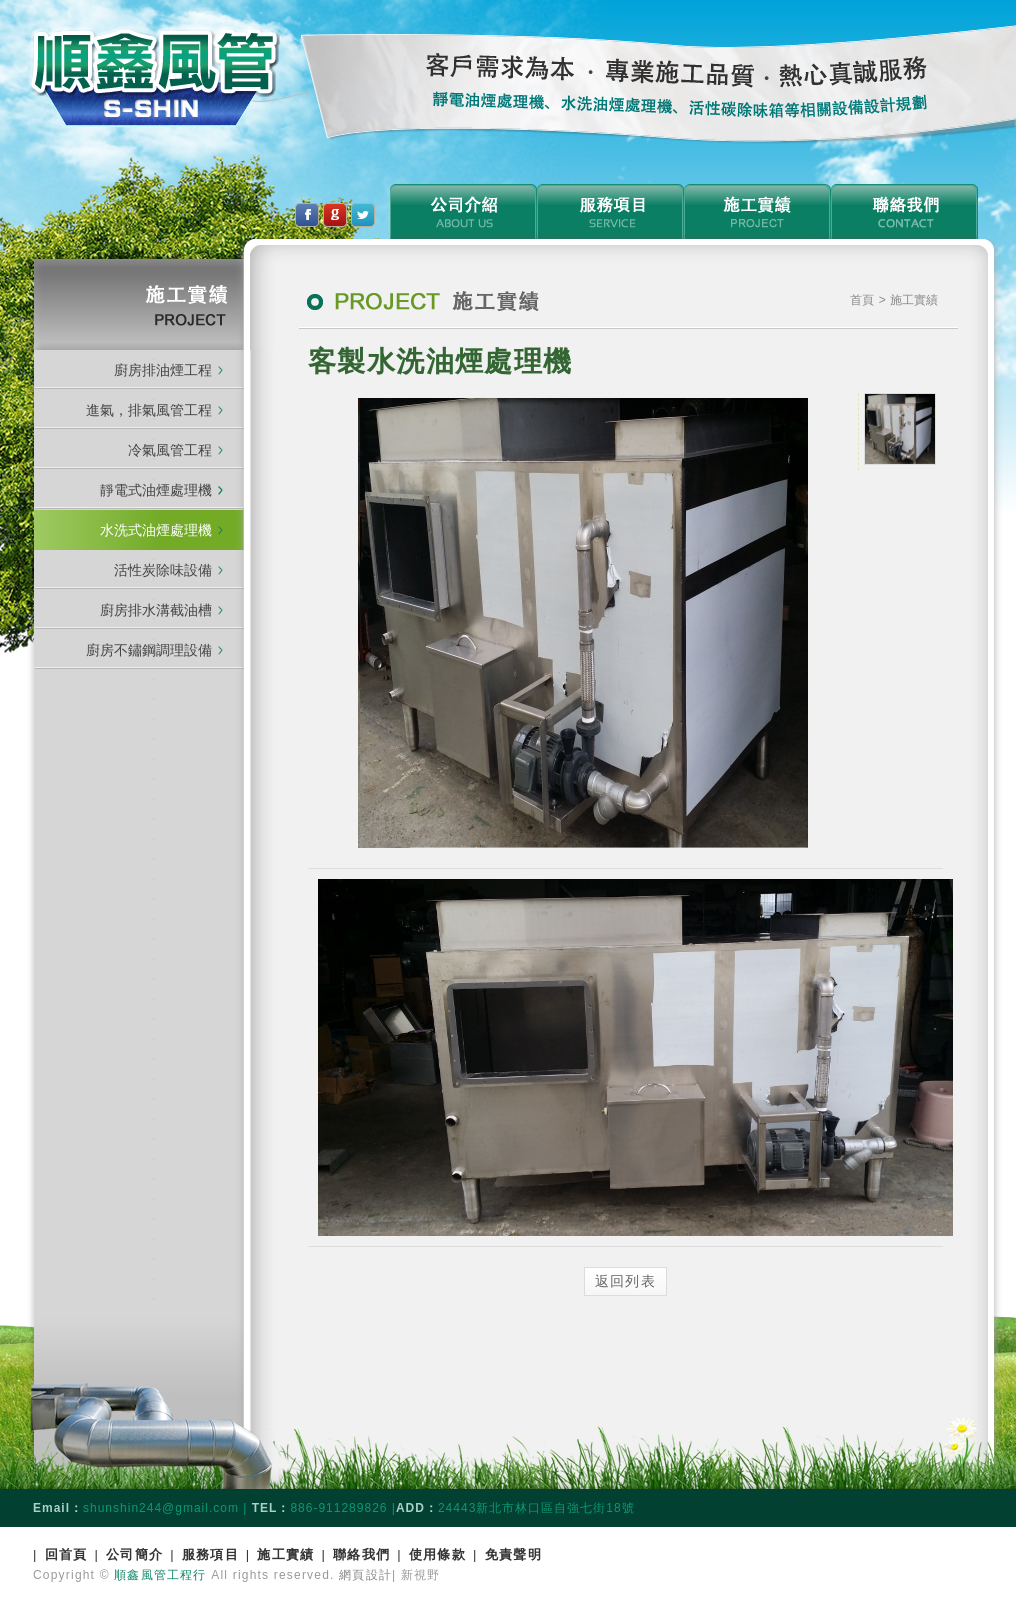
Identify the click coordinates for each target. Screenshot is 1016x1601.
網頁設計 (365, 1575)
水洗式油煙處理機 (156, 530)
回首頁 (66, 1554)
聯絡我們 (361, 1554)
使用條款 (437, 1554)
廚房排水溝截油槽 (156, 610)
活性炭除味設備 (163, 570)
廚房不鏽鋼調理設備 (149, 650)
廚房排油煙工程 (163, 370)
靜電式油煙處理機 (161, 490)
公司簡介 (134, 1554)
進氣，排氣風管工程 (149, 410)
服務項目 (210, 1554)
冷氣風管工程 (170, 450)
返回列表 (626, 1281)
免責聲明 (513, 1554)
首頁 (864, 300)
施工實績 (285, 1554)
